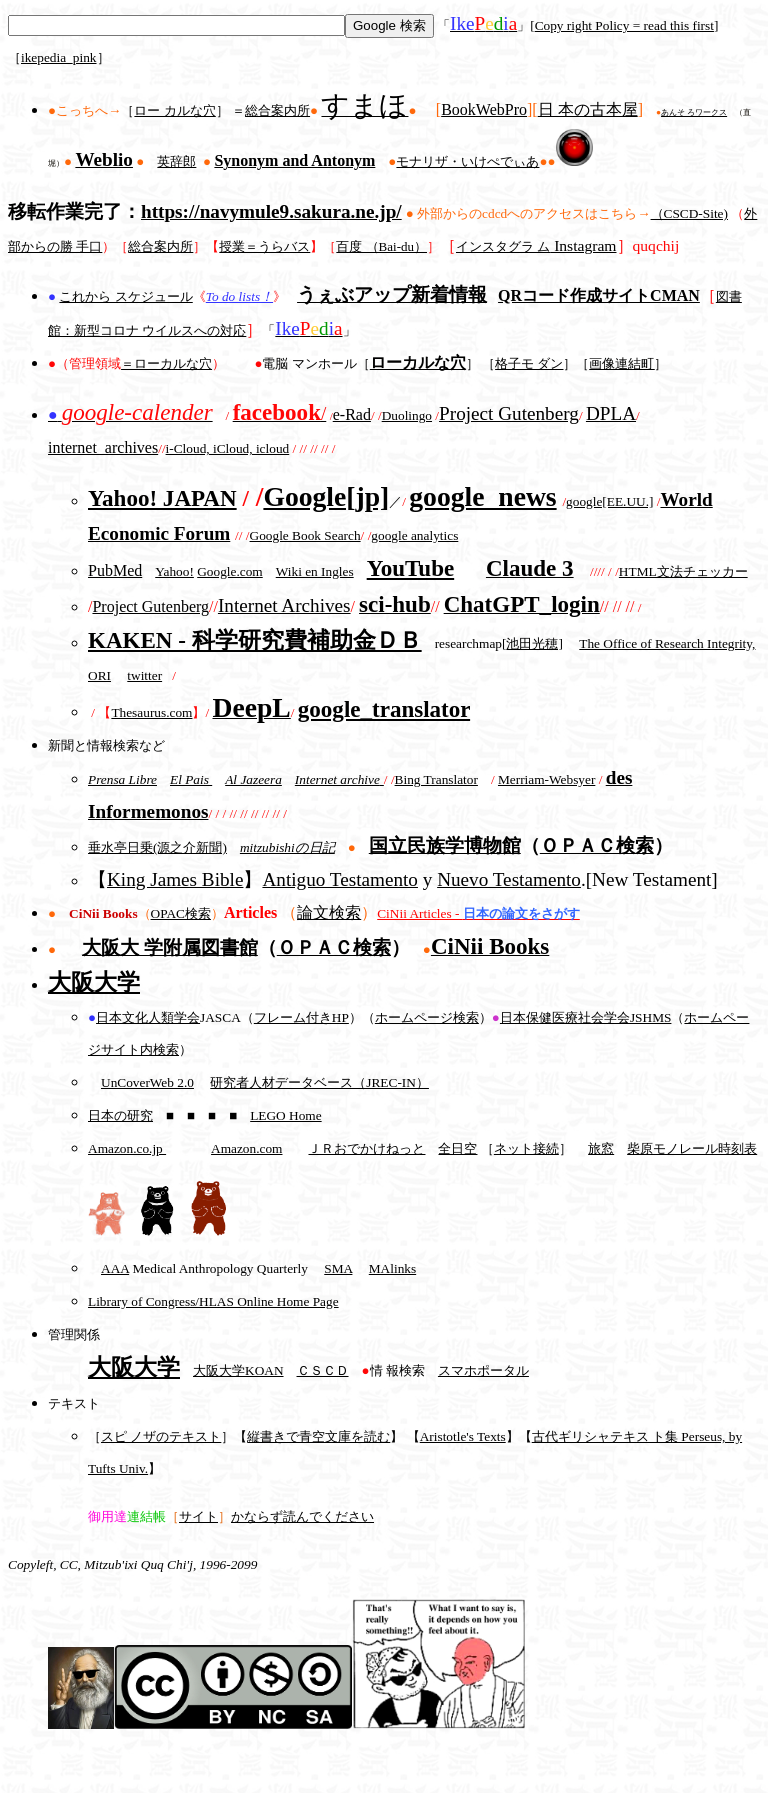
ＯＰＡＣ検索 (597, 845)
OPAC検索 (181, 913)
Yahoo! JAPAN (162, 498)
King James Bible (175, 879)
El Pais (191, 779)
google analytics (414, 535)
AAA (115, 1268)
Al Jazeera (253, 779)
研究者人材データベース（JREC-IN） (319, 1082)
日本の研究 (120, 1115)
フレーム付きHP (301, 1017)
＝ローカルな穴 (166, 363)
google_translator (384, 709)
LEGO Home (285, 1115)
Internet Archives (284, 605)
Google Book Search (305, 535)
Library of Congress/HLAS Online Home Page (213, 1301)
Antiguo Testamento (340, 879)
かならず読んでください (302, 1516)
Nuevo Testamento (509, 879)
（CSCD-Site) (689, 213)
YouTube (411, 568)
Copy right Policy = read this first (624, 25)
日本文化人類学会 (148, 1017)
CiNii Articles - (478, 913)
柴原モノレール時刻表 (692, 1148)
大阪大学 (94, 982)
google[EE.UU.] (609, 501)
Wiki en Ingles (315, 571)
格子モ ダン (529, 363)
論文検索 (329, 912)
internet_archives (103, 447)
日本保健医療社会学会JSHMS (586, 1017)
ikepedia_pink (59, 57)
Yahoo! (174, 571)
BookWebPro (484, 109)
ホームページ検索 (427, 1017)
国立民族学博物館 (445, 845)
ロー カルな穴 (174, 110)
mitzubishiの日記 (287, 847)
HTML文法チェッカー (683, 571)
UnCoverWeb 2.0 (147, 1082)
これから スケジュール (125, 296)
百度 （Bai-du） (381, 246)
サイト (198, 1516)
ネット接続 (526, 1148)
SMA (338, 1268)
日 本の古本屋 (588, 109)
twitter (144, 675)
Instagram (536, 245)
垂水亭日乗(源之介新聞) (157, 847)
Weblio (104, 159)
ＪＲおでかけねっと (366, 1148)
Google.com (230, 571)
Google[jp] (326, 496)
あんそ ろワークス (694, 112)
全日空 (457, 1148)
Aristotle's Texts (463, 1436)
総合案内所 (277, 110)
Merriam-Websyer (546, 779)
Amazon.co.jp (127, 1148)
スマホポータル (483, 1370)
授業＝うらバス (264, 246)
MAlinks (392, 1268)
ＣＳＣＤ (323, 1370)
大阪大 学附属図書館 (170, 947)
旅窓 (601, 1148)
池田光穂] (534, 643)
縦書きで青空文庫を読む (318, 1436)
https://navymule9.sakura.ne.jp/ (271, 211)
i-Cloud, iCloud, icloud (228, 448)
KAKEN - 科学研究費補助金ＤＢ (255, 640)
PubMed (115, 570)
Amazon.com (246, 1148)
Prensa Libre (122, 779)
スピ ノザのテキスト (161, 1436)
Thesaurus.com (151, 712)
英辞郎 (176, 161)
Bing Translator (436, 779)
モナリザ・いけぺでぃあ (467, 161)
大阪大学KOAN (238, 1370)
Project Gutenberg (509, 413)
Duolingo (407, 415)
